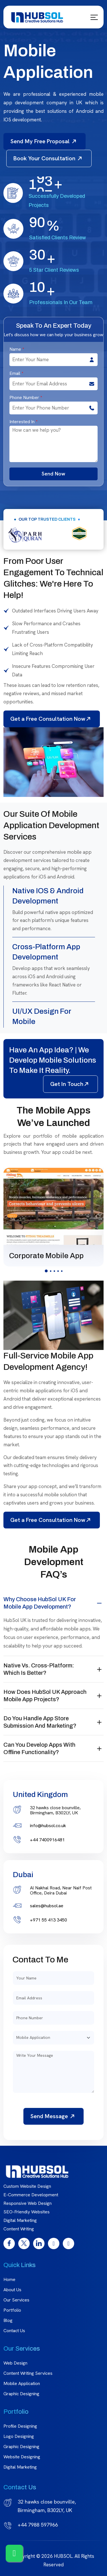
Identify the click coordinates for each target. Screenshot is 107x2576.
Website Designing (21, 2457)
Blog (8, 2320)
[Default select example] (53, 2038)
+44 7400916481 (47, 1840)
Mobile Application (21, 2383)
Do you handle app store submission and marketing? (39, 1722)
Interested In (23, 421)
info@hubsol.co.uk (48, 1826)
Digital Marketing (20, 2467)
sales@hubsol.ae (46, 1906)
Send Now (53, 473)
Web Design (15, 2363)
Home (9, 2279)
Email (16, 373)
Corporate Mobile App (46, 1256)
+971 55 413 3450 (48, 1920)
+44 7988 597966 (38, 2524)
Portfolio (12, 2310)
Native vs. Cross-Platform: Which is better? (38, 1669)
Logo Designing (18, 2436)
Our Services (16, 2300)
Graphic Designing (21, 2394)
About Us (12, 2290)
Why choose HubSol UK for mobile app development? (39, 1603)
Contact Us (14, 2331)
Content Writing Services (28, 2373)
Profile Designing (20, 2426)
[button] (46, 1271)
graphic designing (21, 2447)
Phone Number (25, 397)
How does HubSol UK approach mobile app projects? (44, 1695)
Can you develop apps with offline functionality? (39, 1748)
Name (16, 349)
